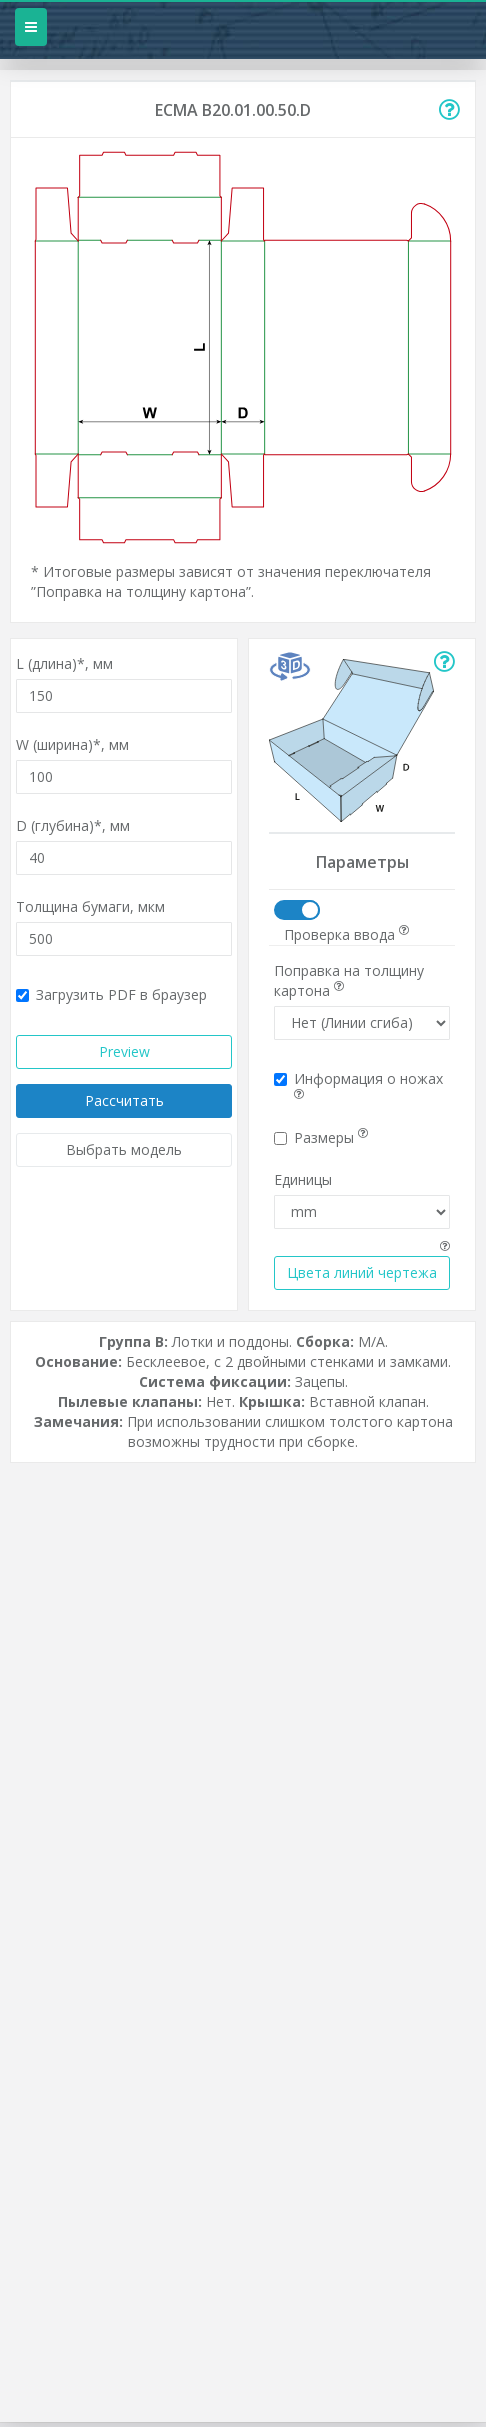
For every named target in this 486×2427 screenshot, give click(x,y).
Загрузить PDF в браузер (111, 994)
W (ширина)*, (72, 744)
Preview (124, 1051)
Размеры (321, 1137)
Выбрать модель (124, 1149)
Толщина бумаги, (90, 906)
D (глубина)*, (73, 825)
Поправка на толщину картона (349, 980)
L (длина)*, (64, 663)
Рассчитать (124, 1100)
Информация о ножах (358, 1085)
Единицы (303, 1179)
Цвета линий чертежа (362, 1272)
